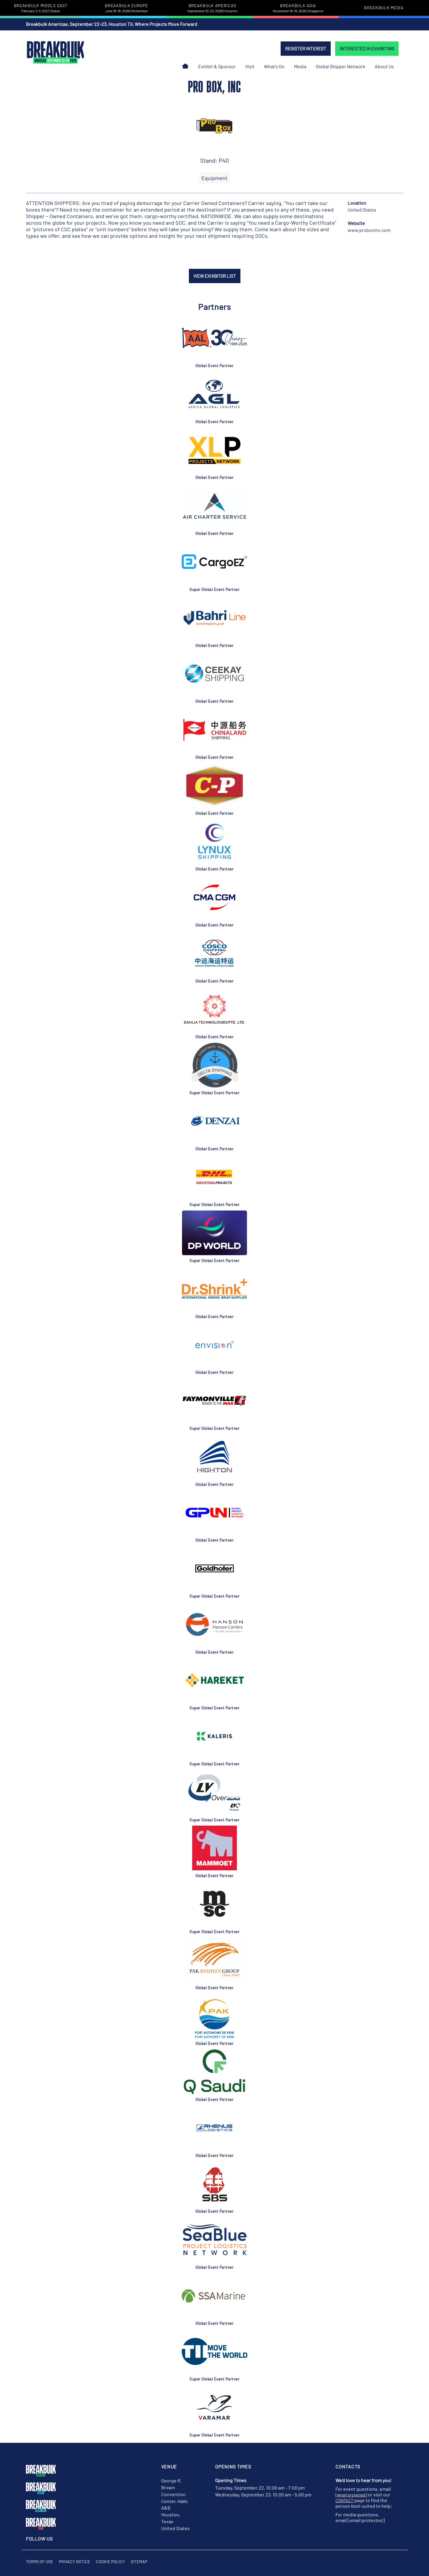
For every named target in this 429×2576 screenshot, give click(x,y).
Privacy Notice (74, 2561)
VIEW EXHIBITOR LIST (214, 276)
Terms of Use (39, 2561)
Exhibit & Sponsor (217, 66)
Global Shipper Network (340, 66)
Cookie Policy (110, 2561)
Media (300, 66)
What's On (274, 66)
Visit (249, 66)
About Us (384, 66)
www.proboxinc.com (369, 230)
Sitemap (139, 2561)
